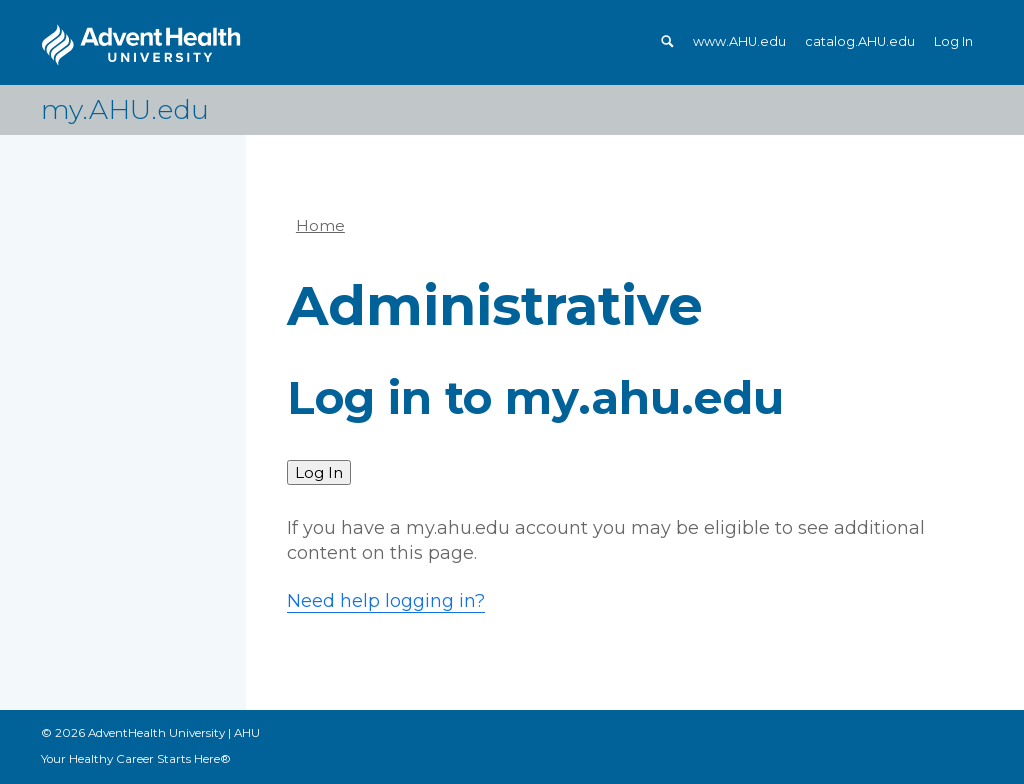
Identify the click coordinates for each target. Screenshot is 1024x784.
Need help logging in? (386, 601)
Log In (953, 41)
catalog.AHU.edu (860, 41)
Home (320, 225)
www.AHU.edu (739, 41)
